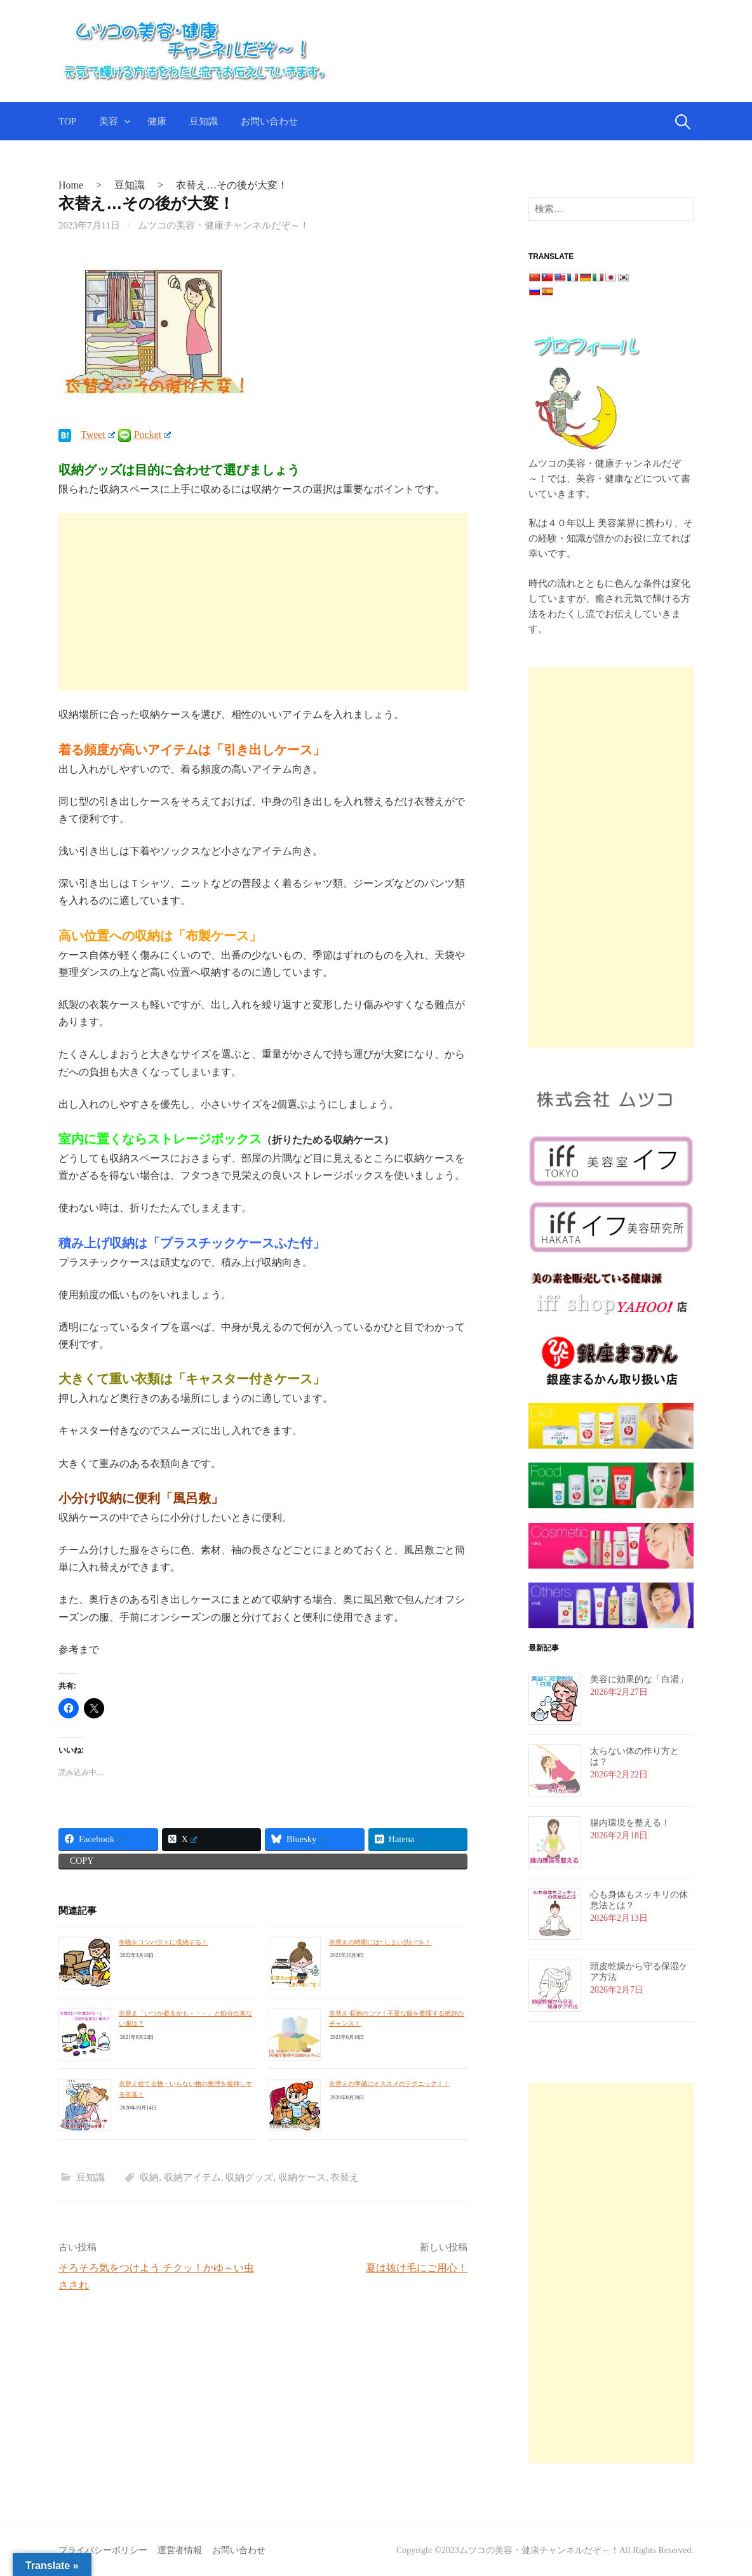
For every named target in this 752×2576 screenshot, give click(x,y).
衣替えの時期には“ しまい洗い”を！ (380, 1942)
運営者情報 (180, 2550)
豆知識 (203, 121)
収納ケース (302, 2177)
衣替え (344, 2177)
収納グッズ (249, 2177)
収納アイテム (192, 2177)
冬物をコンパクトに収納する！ (163, 1942)
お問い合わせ (269, 121)
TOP (67, 121)
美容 (108, 121)
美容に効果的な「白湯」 (639, 1679)
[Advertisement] (262, 602)
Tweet (98, 434)
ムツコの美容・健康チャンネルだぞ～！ (223, 225)
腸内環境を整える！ (630, 1823)
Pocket (152, 434)
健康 (156, 121)
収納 (149, 2177)
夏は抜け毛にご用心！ (416, 2267)
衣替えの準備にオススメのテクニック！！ (389, 2084)
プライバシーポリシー (102, 2550)
